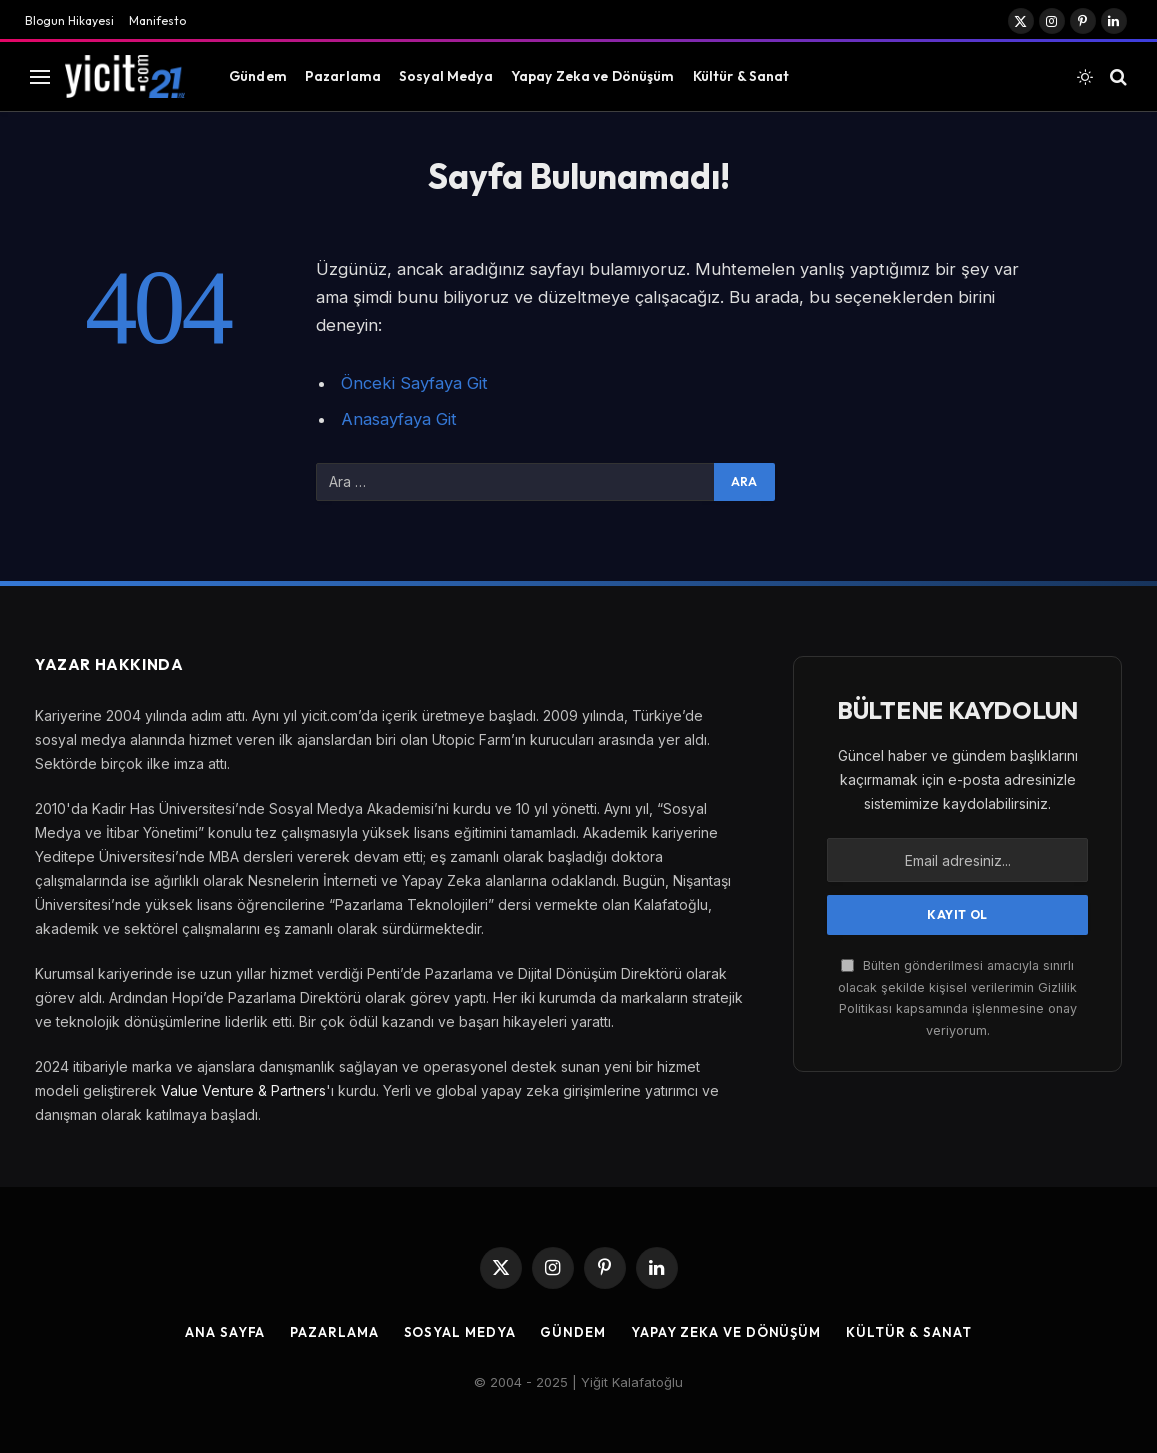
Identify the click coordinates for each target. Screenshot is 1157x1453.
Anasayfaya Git (399, 419)
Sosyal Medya (446, 76)
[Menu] (40, 76)
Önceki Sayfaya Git (414, 383)
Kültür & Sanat (741, 76)
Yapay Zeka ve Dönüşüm (593, 76)
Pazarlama (343, 76)
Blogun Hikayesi (69, 20)
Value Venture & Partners (243, 1090)
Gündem (258, 76)
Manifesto (157, 20)
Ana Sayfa (225, 1332)
